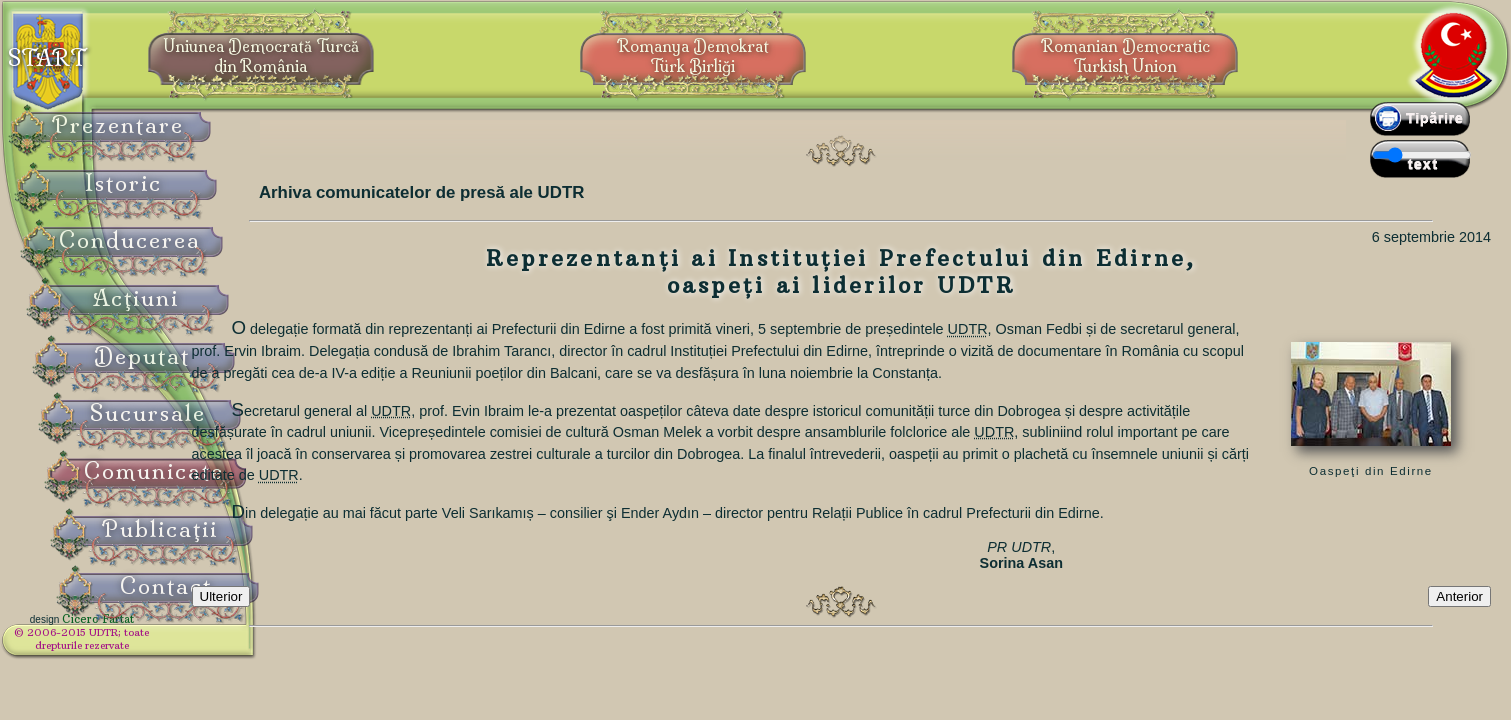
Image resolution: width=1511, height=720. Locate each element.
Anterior (1459, 633)
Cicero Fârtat (146, 632)
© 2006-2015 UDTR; (130, 645)
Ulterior (309, 633)
